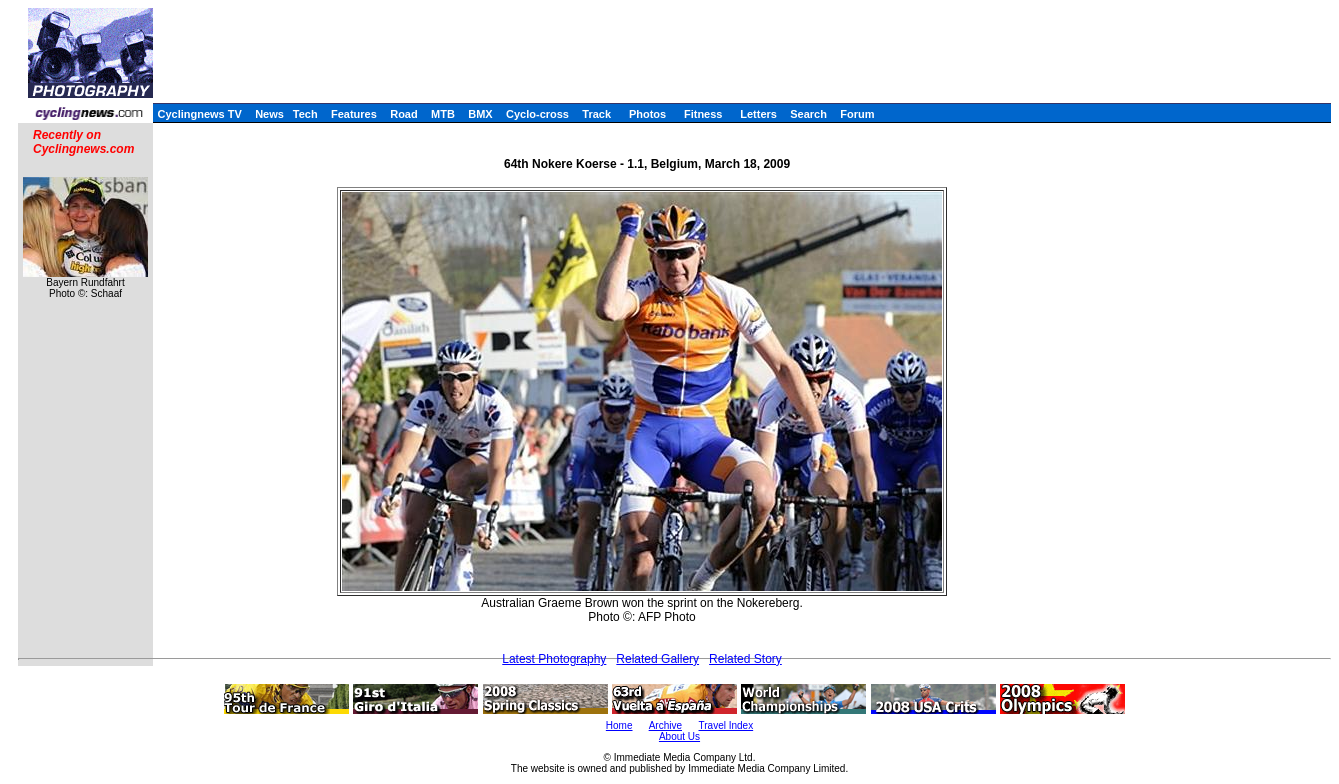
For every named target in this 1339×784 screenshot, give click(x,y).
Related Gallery (657, 659)
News (269, 114)
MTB (443, 114)
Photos (647, 114)
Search (808, 114)
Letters (758, 114)
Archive (665, 725)
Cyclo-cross (537, 114)
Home (619, 725)
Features (354, 114)
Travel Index (726, 725)
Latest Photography (554, 659)
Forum (857, 114)
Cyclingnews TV (199, 114)
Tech (305, 114)
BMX (480, 114)
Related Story (745, 659)
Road (404, 114)
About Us (679, 736)
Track (596, 114)
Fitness (703, 114)
